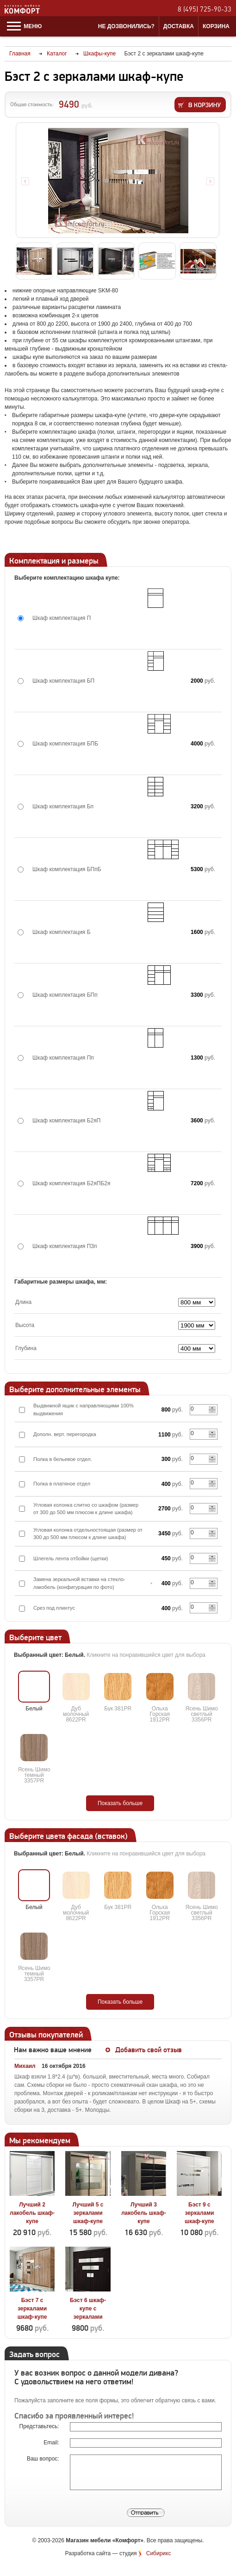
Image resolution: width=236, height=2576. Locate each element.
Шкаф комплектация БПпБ (66, 869)
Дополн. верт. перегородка (64, 1434)
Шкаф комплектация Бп (62, 806)
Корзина (216, 26)
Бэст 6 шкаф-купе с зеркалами (88, 2308)
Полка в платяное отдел (61, 1483)
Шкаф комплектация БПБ (65, 743)
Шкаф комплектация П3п (64, 1246)
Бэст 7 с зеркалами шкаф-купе (32, 2308)
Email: (52, 2442)
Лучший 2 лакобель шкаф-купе (32, 2212)
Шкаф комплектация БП (63, 681)
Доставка (178, 26)
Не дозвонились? (126, 26)
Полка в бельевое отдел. (62, 1459)
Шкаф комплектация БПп (65, 995)
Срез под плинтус (54, 1608)
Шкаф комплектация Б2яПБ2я (71, 1183)
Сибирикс (158, 2553)
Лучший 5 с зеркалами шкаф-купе (88, 2212)
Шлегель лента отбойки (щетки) (70, 1558)
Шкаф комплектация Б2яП (66, 1120)
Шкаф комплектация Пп (63, 1058)
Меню (24, 26)
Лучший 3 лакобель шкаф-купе (143, 2212)
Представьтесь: (40, 2426)
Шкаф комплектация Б (61, 932)
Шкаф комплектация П (61, 618)
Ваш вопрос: (44, 2458)
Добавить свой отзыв (148, 2050)
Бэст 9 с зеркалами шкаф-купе (199, 2212)
